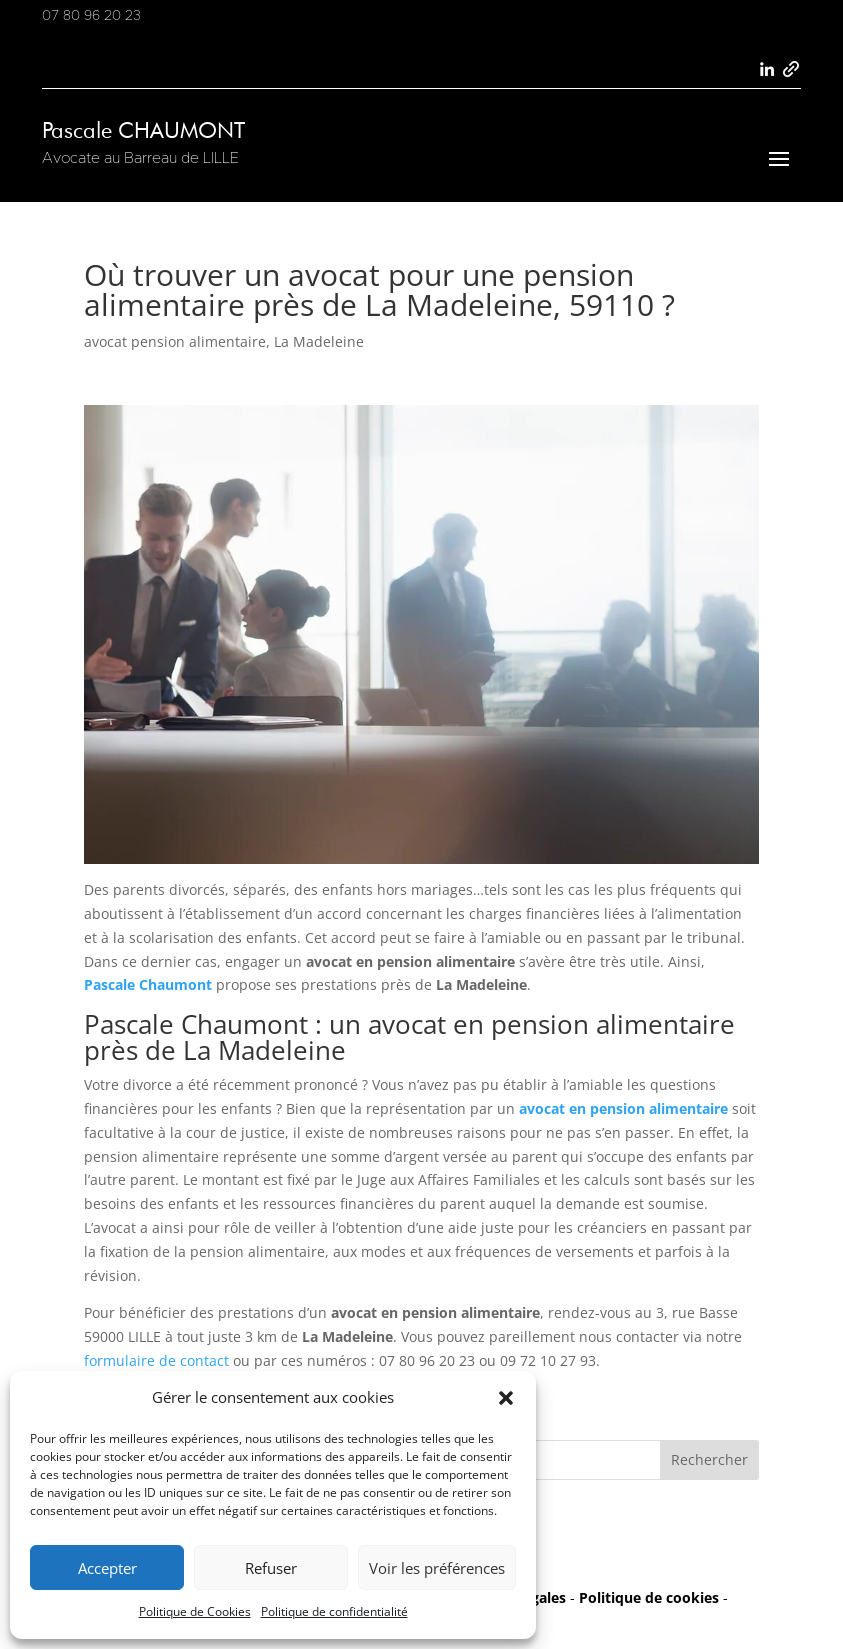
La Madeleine (319, 341)
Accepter (107, 1568)
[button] (506, 1398)
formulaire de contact (156, 1360)
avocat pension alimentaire (175, 341)
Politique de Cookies (195, 1611)
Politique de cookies (649, 1597)
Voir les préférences (437, 1568)
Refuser (271, 1568)
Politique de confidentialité (334, 1611)
